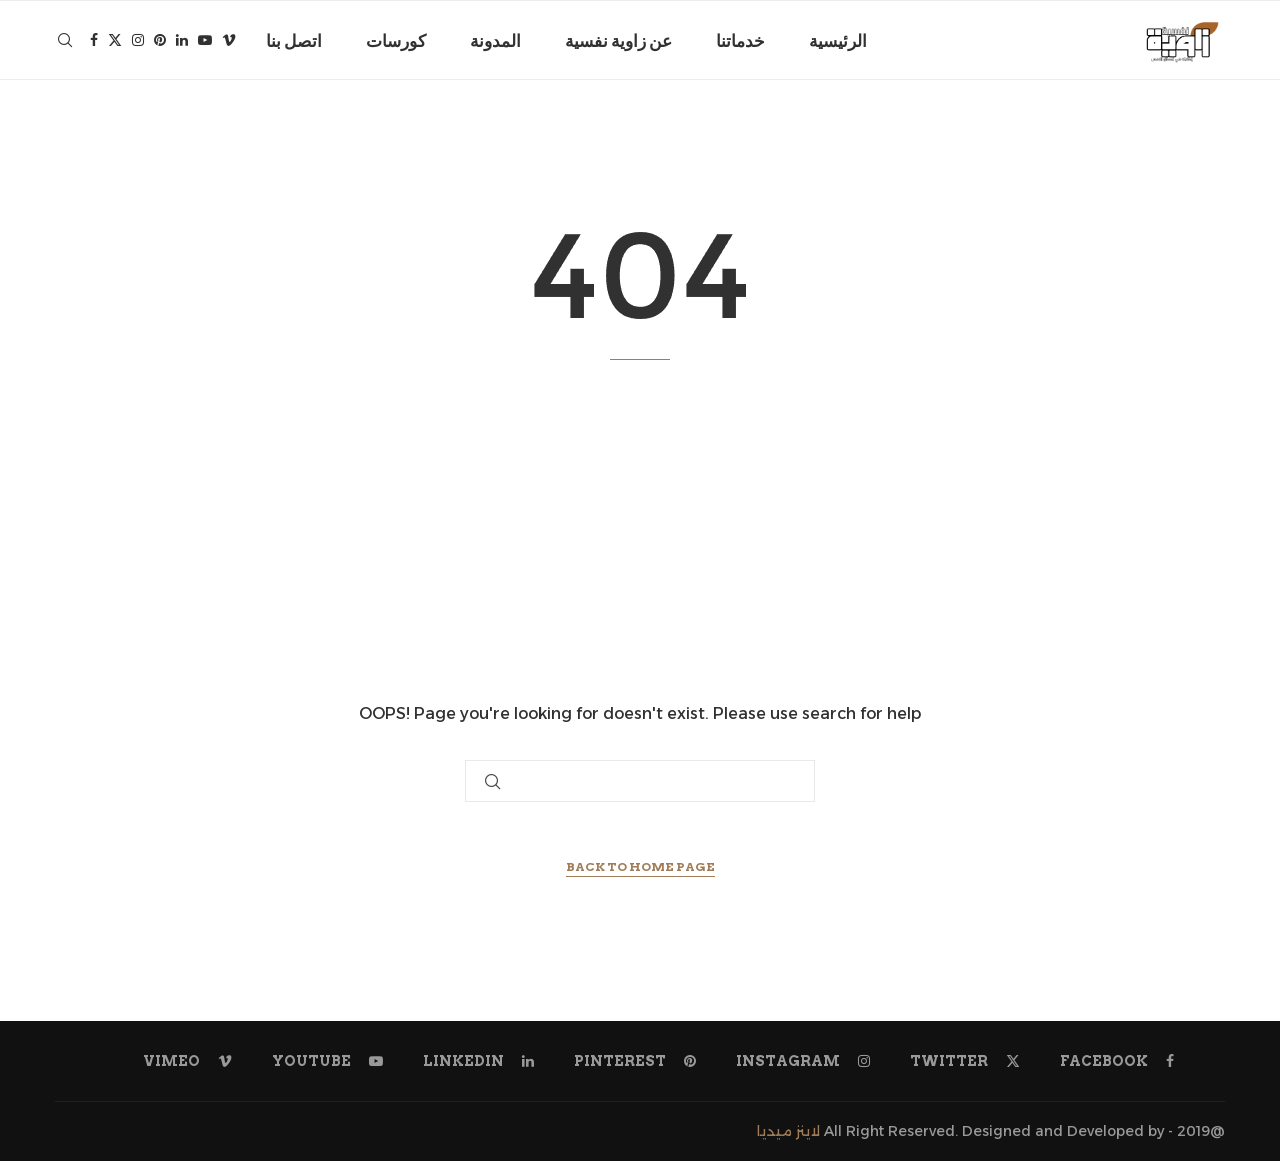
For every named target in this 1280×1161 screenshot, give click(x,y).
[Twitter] (115, 41)
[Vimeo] (229, 41)
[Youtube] (205, 41)
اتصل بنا (294, 41)
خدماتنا (740, 41)
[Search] (65, 41)
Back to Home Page (640, 866)
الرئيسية (838, 41)
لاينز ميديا (788, 1131)
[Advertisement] (640, 530)
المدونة (495, 41)
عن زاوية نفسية (618, 41)
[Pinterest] (160, 41)
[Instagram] (138, 41)
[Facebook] (94, 41)
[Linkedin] (182, 41)
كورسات (396, 41)
